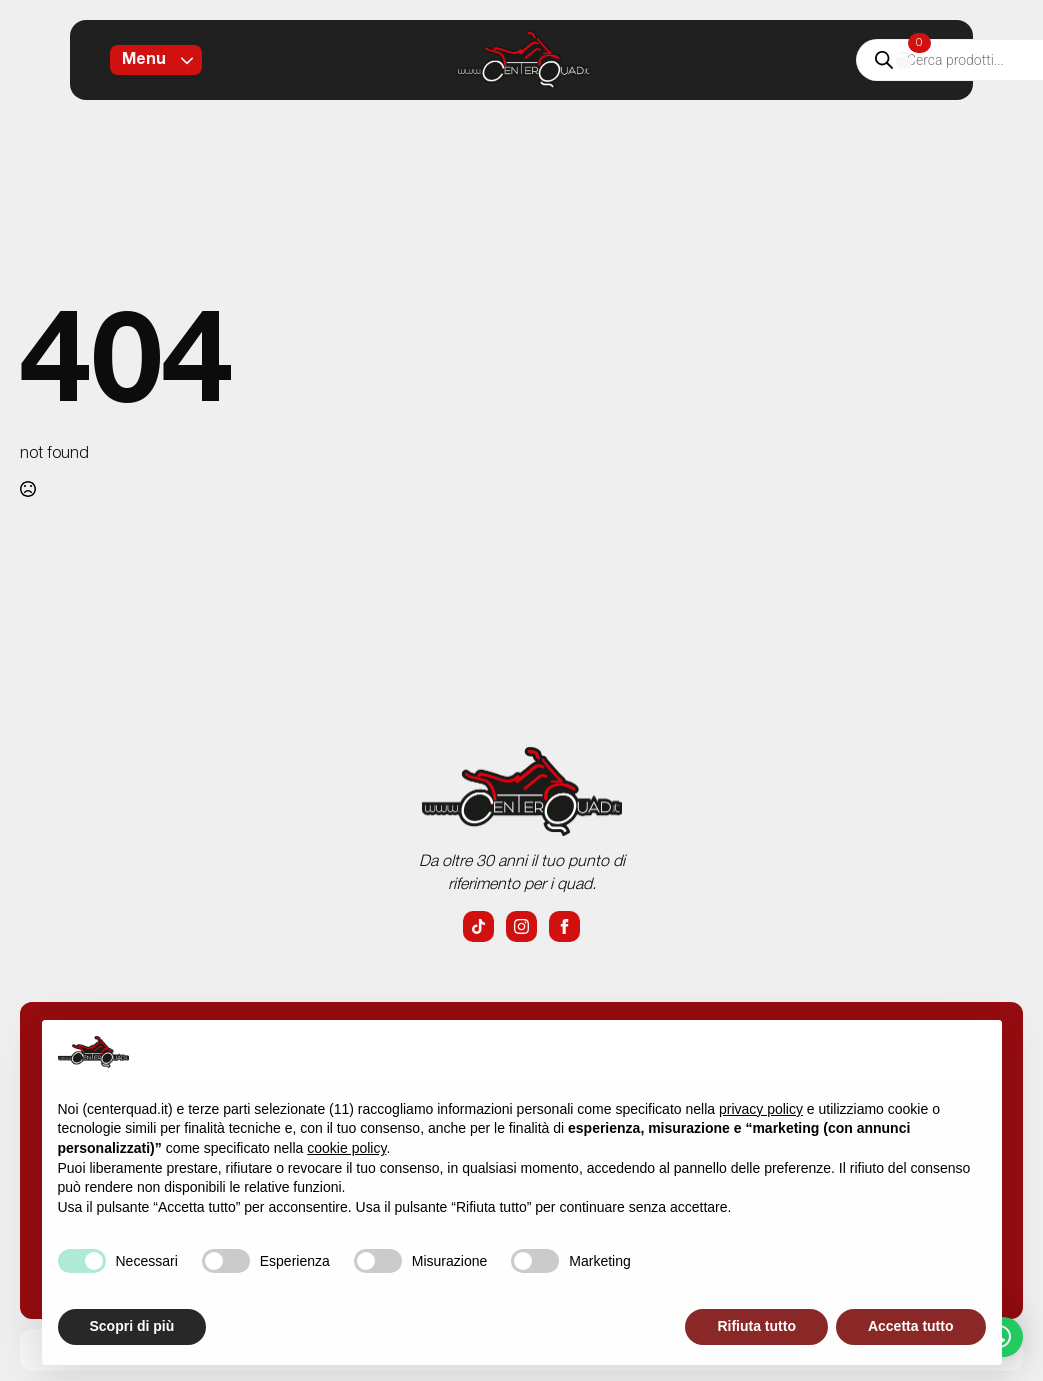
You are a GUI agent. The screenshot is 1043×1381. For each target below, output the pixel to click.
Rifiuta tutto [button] (756, 1326)
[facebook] (564, 926)
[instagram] (521, 926)
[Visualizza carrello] (904, 60)
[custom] (478, 926)
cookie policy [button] (346, 1148)
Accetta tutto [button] (911, 1326)
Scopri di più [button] (132, 1326)
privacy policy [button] (761, 1109)
